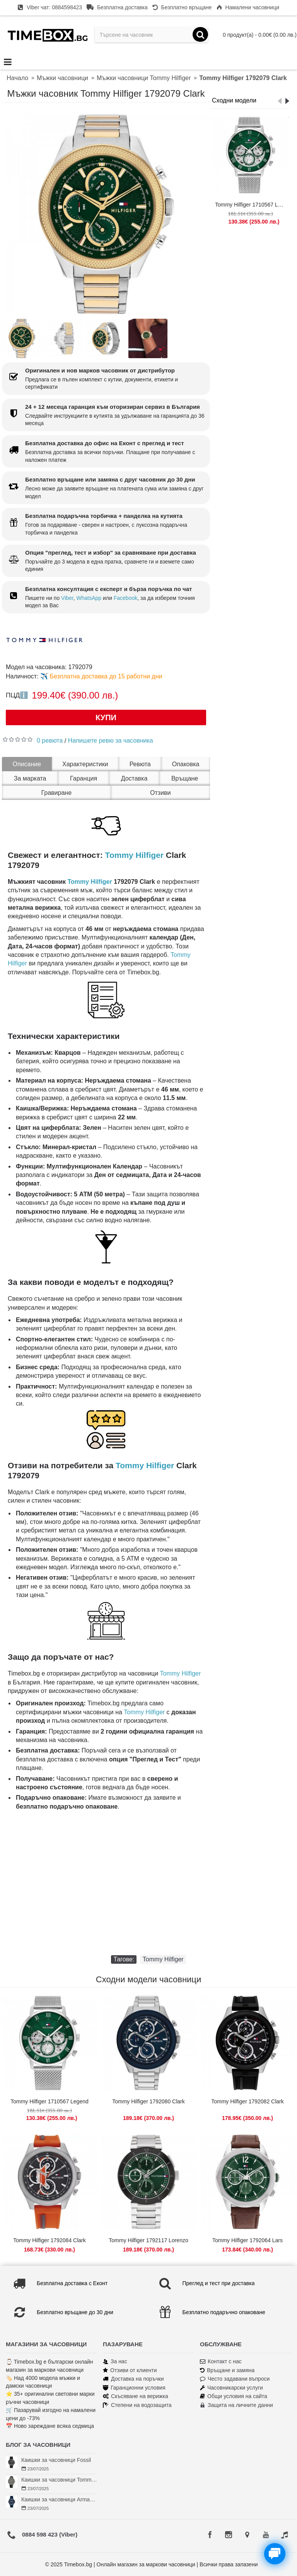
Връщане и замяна (227, 2370)
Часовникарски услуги (231, 2388)
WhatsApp (89, 598)
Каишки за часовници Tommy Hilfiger (59, 2480)
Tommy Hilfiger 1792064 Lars (247, 2240)
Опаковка (186, 764)
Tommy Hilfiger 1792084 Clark (49, 2240)
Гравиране (56, 792)
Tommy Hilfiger (134, 855)
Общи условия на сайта (233, 2396)
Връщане (184, 778)
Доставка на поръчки (133, 2379)
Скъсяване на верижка (135, 2396)
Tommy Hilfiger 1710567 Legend (252, 205)
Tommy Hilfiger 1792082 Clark (247, 2101)
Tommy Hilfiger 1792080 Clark (148, 2101)
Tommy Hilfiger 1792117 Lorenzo (148, 2240)
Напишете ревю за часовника (110, 740)
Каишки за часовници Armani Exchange (59, 2499)
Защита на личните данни (236, 2405)
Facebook (125, 598)
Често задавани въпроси (235, 2379)
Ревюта (140, 764)
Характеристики (85, 764)
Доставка (134, 778)
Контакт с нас (221, 2361)
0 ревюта (50, 740)
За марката (30, 778)
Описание (26, 764)
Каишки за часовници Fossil (56, 2460)
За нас (115, 2361)
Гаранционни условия (134, 2388)
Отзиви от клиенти (130, 2370)
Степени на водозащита (137, 2405)
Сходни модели (234, 100)
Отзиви (160, 792)
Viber (67, 598)
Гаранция (83, 778)
